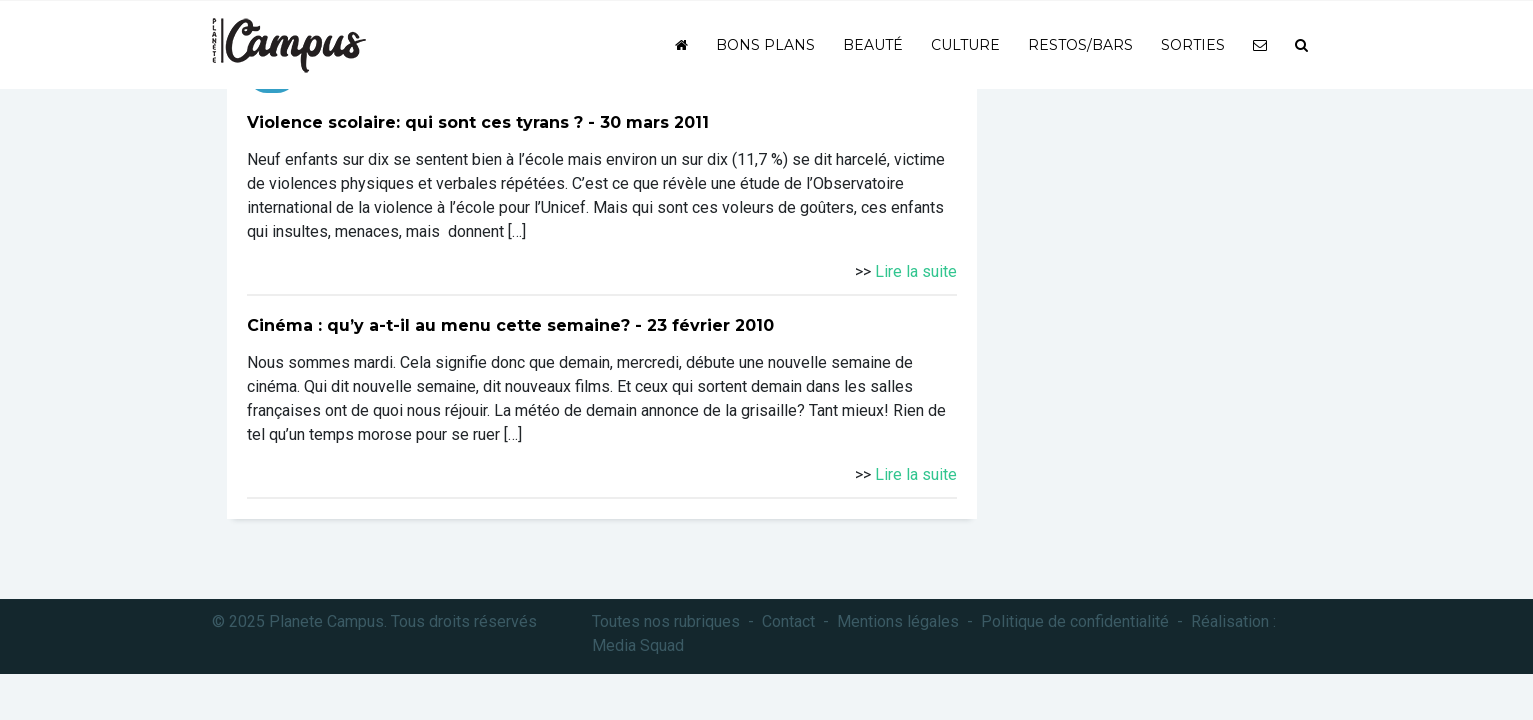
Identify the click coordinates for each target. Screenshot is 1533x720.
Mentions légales (898, 621)
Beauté (873, 45)
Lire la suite (916, 271)
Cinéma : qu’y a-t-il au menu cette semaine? (438, 325)
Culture (965, 45)
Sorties (1193, 45)
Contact (788, 621)
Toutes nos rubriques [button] (666, 621)
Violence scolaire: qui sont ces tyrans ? (415, 122)
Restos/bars (1080, 45)
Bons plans (765, 45)
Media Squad (638, 645)
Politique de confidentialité (1075, 621)
